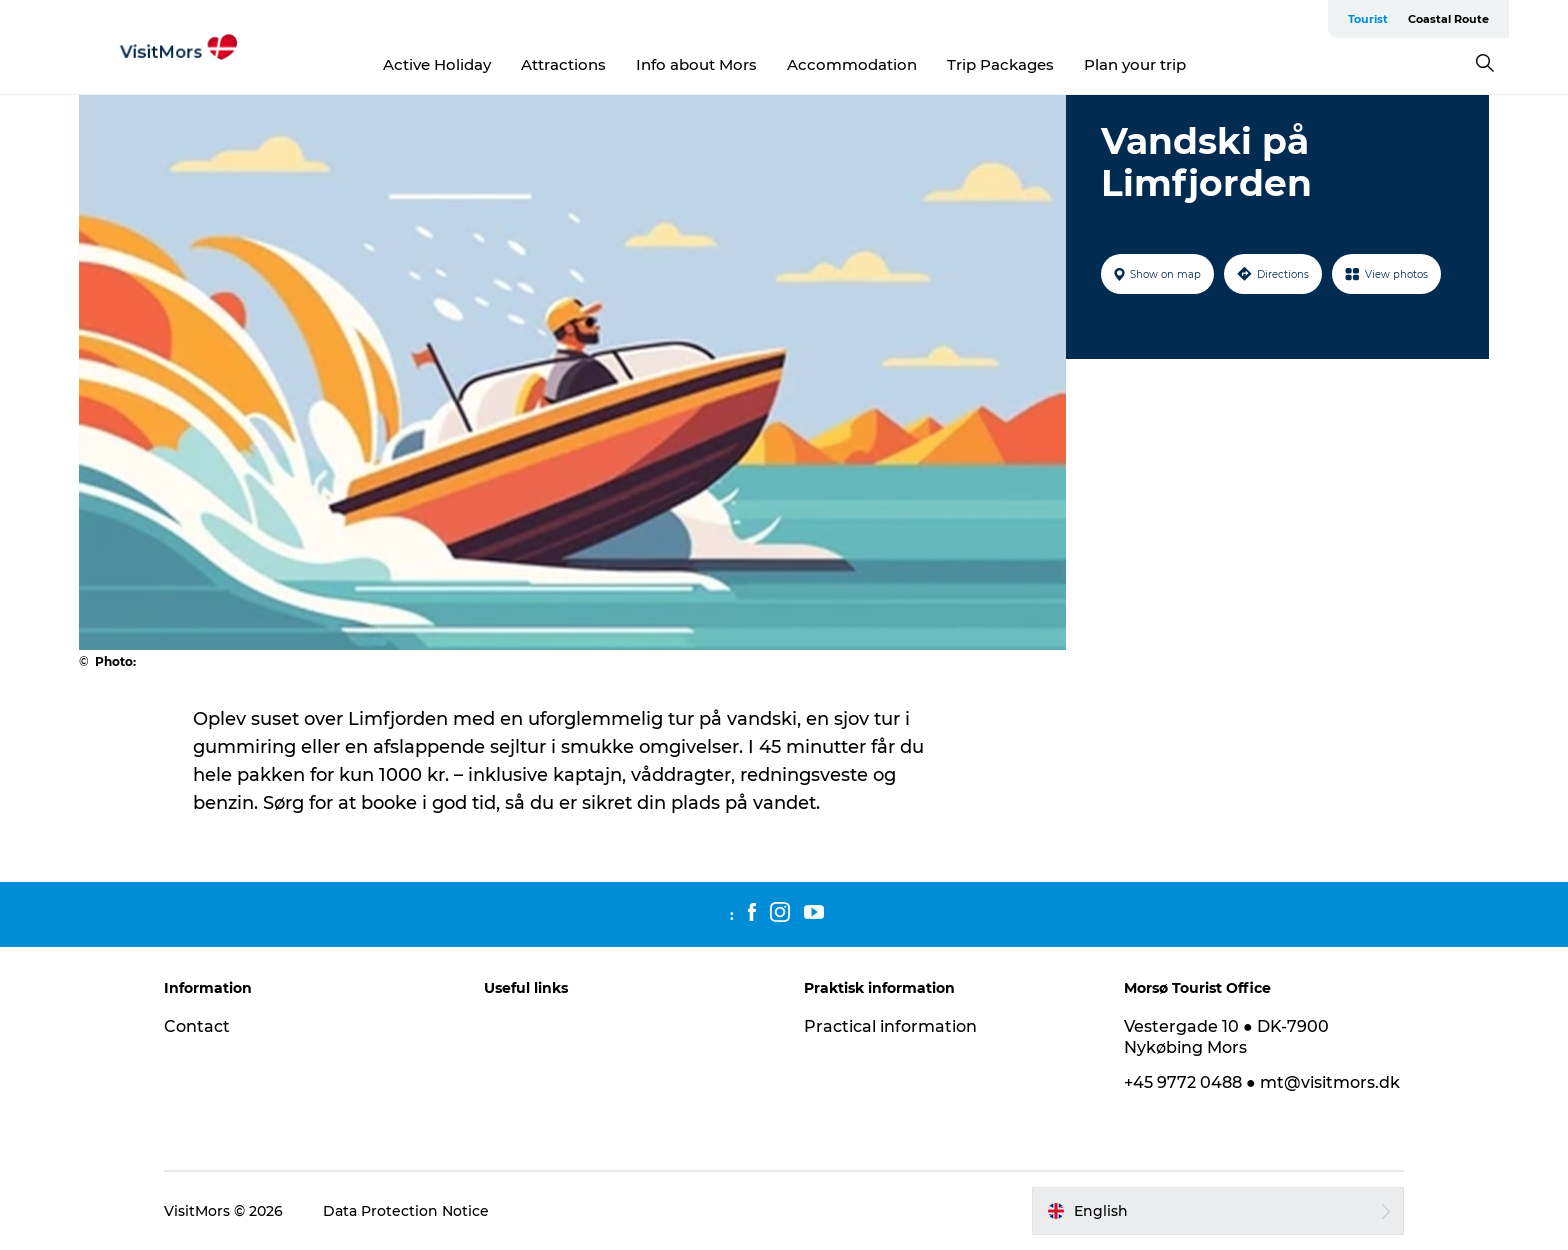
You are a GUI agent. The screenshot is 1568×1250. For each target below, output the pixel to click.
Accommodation (852, 64)
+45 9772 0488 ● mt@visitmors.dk (1262, 1082)
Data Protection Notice (406, 1211)
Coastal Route (1448, 19)
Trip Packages (1000, 64)
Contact (197, 1026)
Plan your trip (1135, 64)
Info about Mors (696, 64)
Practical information (890, 1026)
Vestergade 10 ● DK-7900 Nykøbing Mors (1226, 1037)
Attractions (563, 64)
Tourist (1368, 19)
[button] (1218, 1211)
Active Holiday (437, 64)
